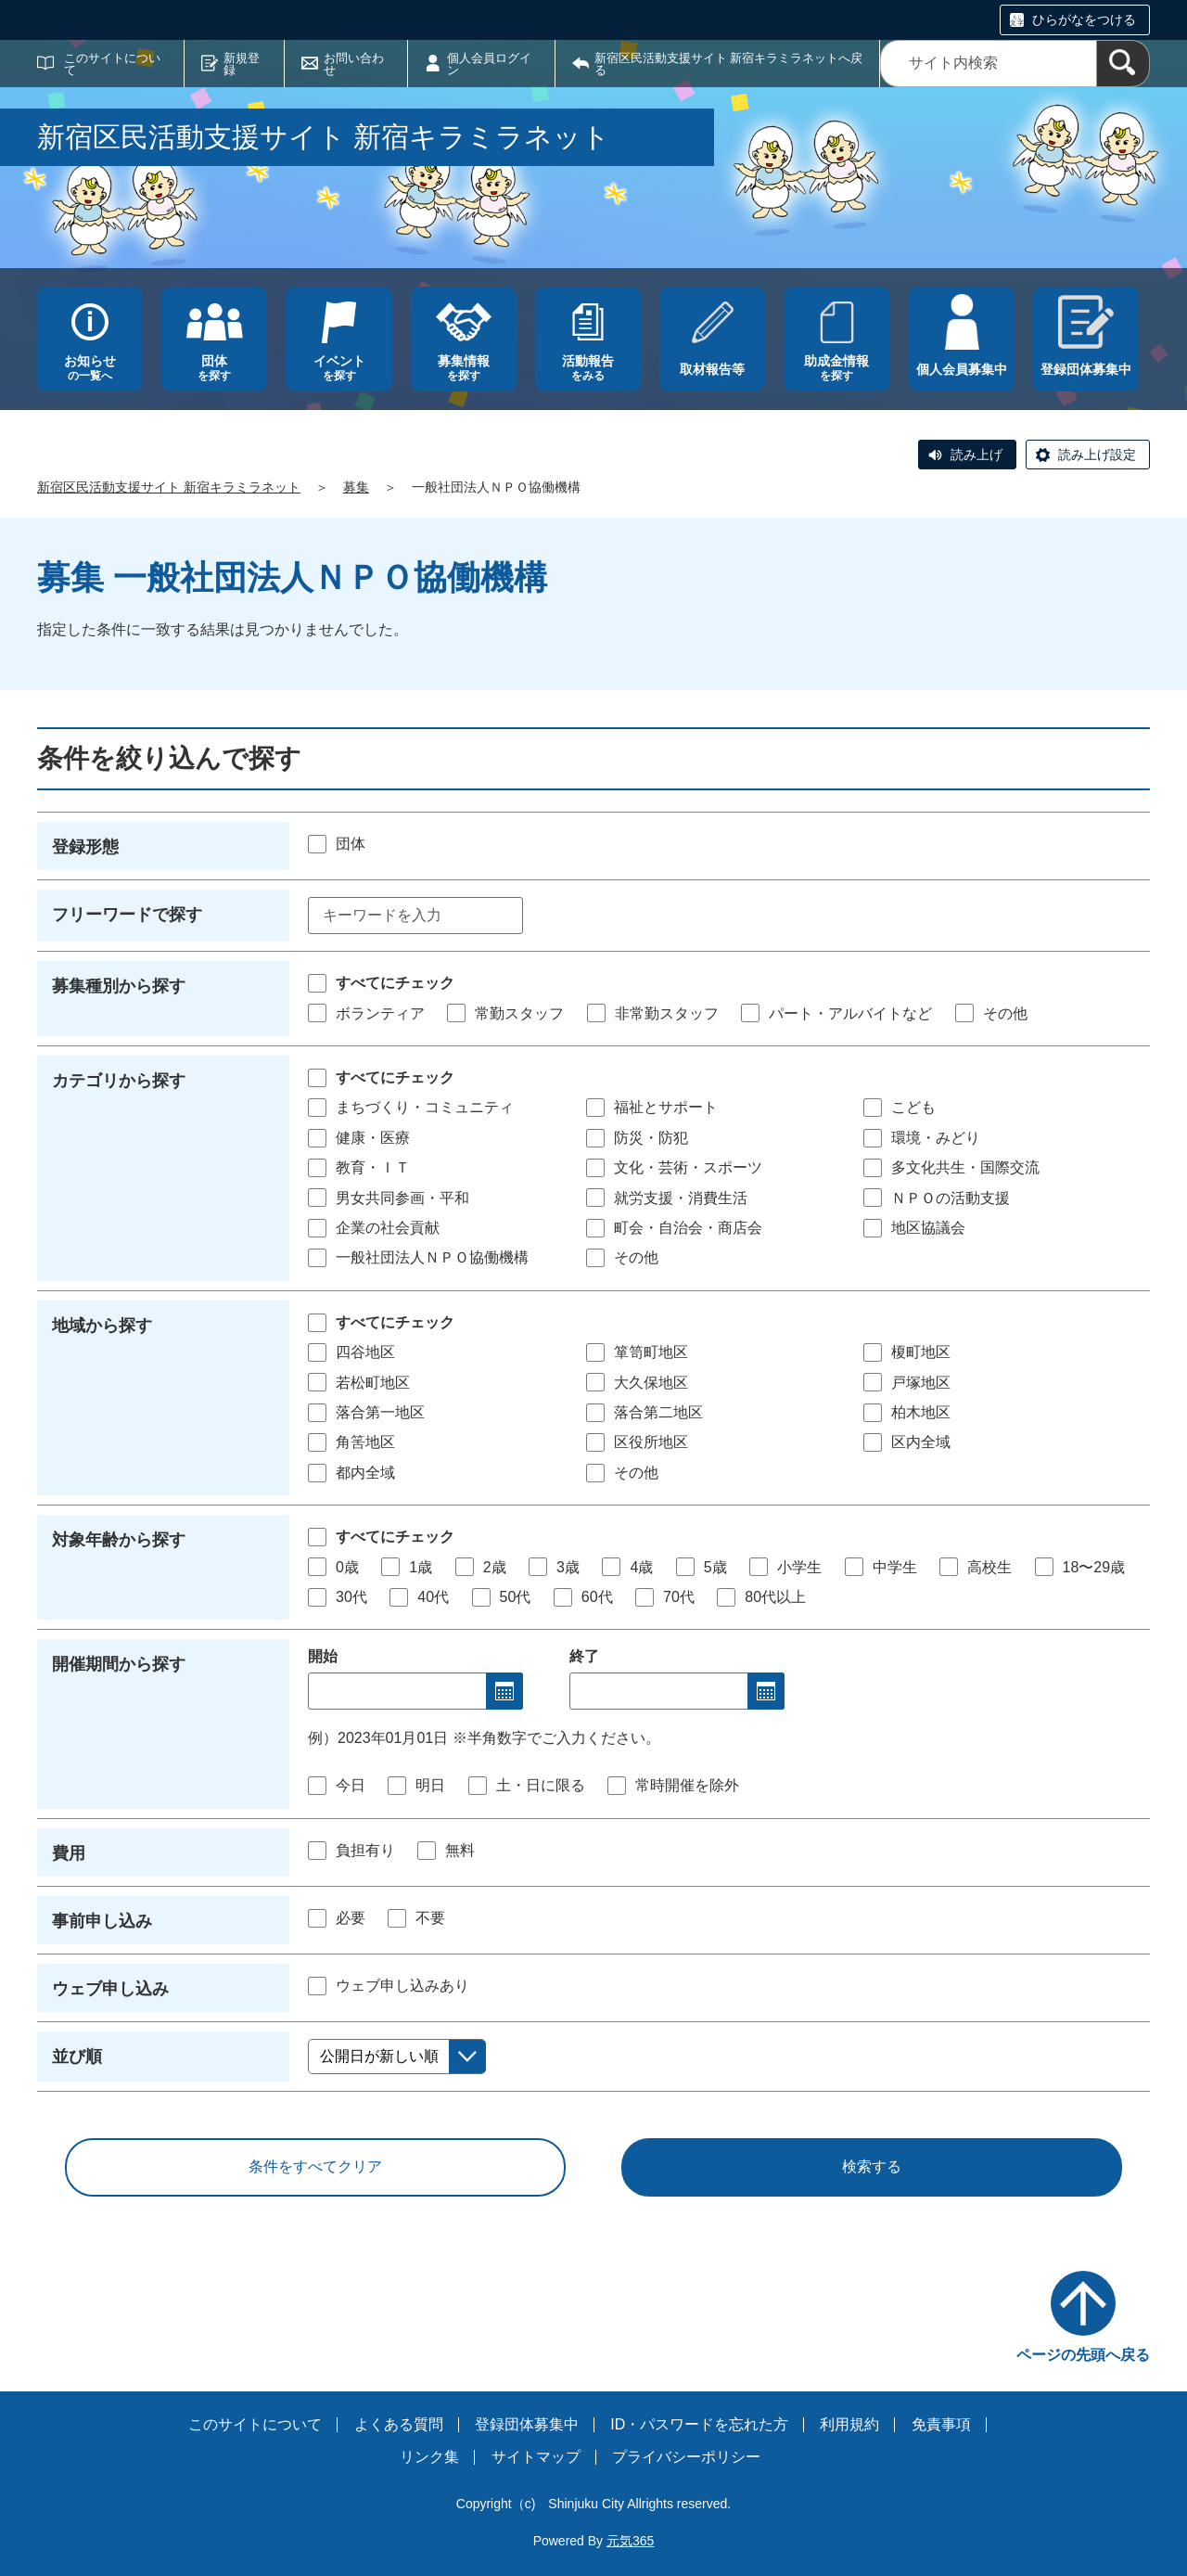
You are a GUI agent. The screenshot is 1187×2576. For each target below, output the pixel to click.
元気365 (630, 2540)
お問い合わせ (354, 64)
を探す (214, 367)
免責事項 (941, 2424)
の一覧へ (90, 367)
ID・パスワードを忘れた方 (699, 2424)
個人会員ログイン (489, 64)
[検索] (1123, 63)
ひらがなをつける (1084, 19)
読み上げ (976, 454)
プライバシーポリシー (686, 2457)
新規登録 (241, 64)
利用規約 (849, 2424)
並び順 (77, 2056)
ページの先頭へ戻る (1083, 2355)
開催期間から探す (118, 1664)
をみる (588, 367)
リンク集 (429, 2457)
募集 (356, 487)
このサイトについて (112, 64)
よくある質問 (398, 2424)
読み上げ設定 (1097, 454)
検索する (871, 2166)
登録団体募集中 (527, 2424)
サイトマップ (536, 2457)
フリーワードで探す (127, 914)
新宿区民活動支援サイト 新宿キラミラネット (168, 487)
